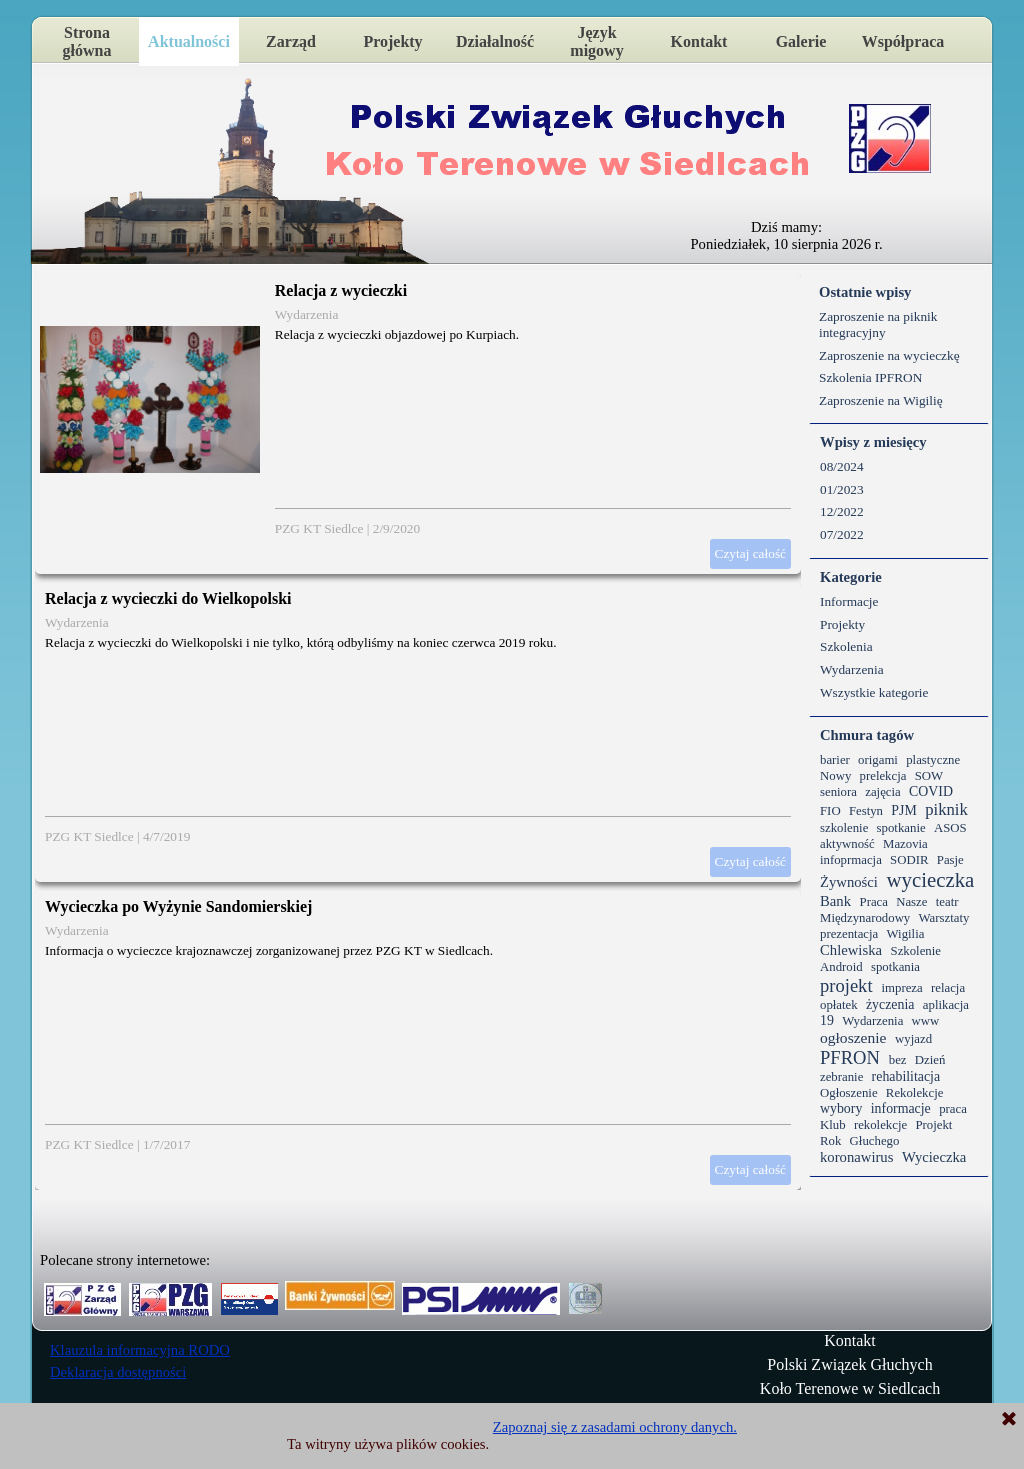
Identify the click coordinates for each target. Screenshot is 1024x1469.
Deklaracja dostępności (118, 1372)
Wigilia (906, 934)
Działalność (495, 41)
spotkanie (901, 828)
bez (898, 1060)
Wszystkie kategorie (874, 692)
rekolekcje (880, 1125)
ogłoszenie (853, 1037)
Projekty (392, 41)
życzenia (890, 1004)
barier (835, 760)
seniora (838, 792)
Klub (833, 1125)
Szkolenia (846, 646)
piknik (946, 809)
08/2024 (842, 466)
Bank (835, 901)
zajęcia (883, 792)
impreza (901, 988)
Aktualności (189, 41)
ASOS (950, 828)
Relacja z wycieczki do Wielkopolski (168, 598)
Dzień (930, 1060)
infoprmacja (851, 860)
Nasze (911, 902)
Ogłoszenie (849, 1093)
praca (953, 1109)
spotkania (895, 967)
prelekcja (883, 776)
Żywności (849, 882)
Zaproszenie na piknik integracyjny (878, 324)
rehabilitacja (906, 1076)
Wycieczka (934, 1157)
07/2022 (842, 534)
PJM (903, 810)
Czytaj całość (750, 553)
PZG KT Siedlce (319, 528)
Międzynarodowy (865, 918)
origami (878, 760)
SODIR (909, 860)
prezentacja (849, 934)
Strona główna (87, 41)
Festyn (866, 811)
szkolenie (844, 828)
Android (841, 967)
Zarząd (291, 41)
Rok (830, 1141)
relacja (948, 988)
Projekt (933, 1125)
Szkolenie (916, 951)
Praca (874, 902)
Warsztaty (944, 918)
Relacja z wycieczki (341, 290)
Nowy (835, 776)
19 (827, 1020)
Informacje (849, 601)
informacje (901, 1108)
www (926, 1021)
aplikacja (946, 1005)
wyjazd (913, 1039)
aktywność (847, 844)
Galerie (801, 41)
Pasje (950, 860)
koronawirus (856, 1157)
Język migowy (596, 41)
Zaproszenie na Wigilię (881, 400)
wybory (841, 1108)
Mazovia (905, 844)
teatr (947, 902)
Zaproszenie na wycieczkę (889, 355)
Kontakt (699, 41)
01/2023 (842, 489)
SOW (929, 776)
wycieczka (930, 880)
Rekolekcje (915, 1093)
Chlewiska (851, 950)
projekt (846, 985)
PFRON (850, 1057)
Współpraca (903, 41)
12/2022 (842, 511)
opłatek (839, 1005)
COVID (931, 791)
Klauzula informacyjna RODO (140, 1350)
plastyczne (933, 760)
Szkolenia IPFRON (870, 377)
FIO (830, 811)
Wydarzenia (307, 314)
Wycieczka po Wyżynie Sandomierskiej (178, 906)
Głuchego (875, 1141)
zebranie (841, 1077)
